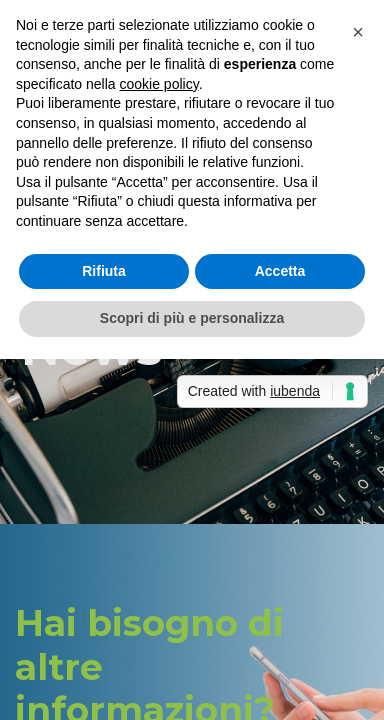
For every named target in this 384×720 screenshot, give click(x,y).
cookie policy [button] (159, 84)
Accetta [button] (280, 271)
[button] (358, 32)
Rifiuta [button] (104, 271)
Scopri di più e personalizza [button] (192, 318)
